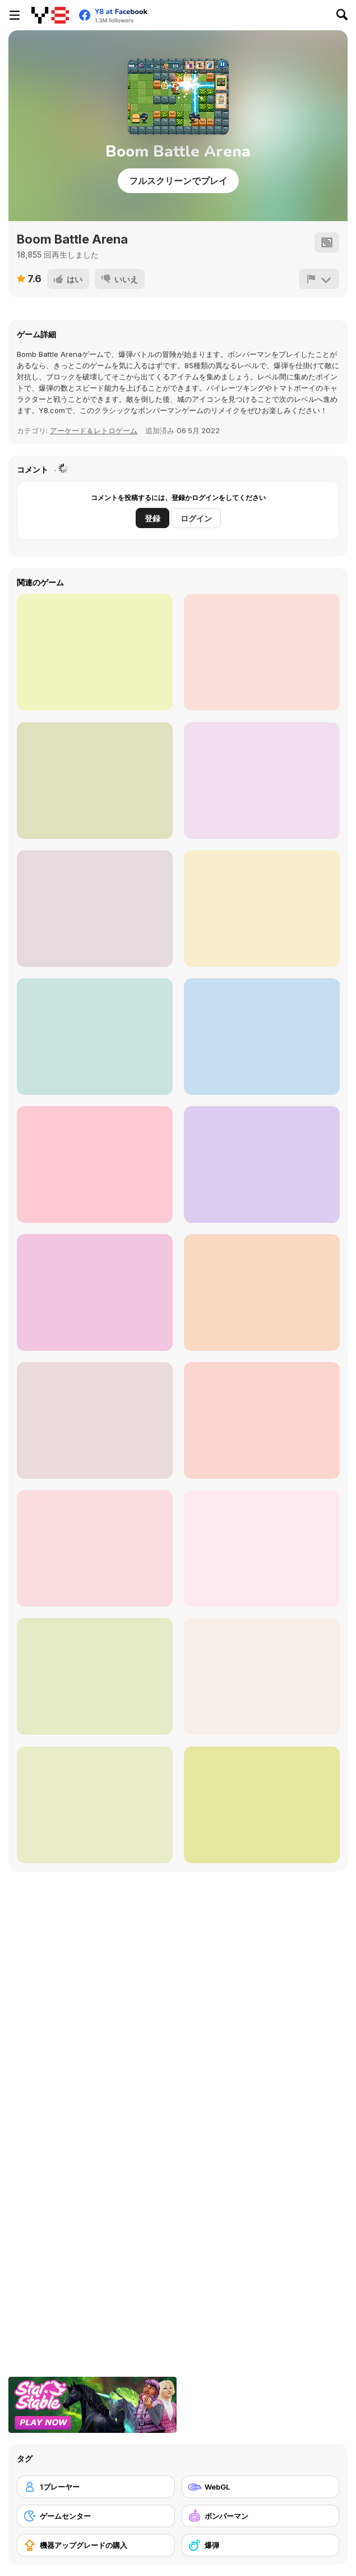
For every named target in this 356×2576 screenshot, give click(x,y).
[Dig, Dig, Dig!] (95, 908)
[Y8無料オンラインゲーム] (50, 15)
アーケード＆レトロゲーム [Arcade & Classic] (93, 430)
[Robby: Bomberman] (95, 1164)
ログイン (196, 518)
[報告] (319, 279)
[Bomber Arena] (95, 1548)
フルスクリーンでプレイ (178, 180)
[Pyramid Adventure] (262, 908)
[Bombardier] (95, 1805)
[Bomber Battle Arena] (262, 1292)
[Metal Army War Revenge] (262, 1036)
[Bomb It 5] (95, 1292)
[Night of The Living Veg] (95, 780)
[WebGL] (261, 2487)
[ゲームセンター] (96, 2516)
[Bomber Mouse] (262, 1420)
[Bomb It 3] (95, 1676)
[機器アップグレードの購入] (96, 2545)
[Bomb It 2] (262, 1548)
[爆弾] (261, 2545)
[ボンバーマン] (261, 2516)
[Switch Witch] (95, 1036)
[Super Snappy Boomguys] (262, 1676)
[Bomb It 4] (95, 652)
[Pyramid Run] (262, 652)
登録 (152, 518)
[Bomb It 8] (262, 1805)
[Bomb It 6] (95, 1420)
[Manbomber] (262, 1164)
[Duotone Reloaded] (262, 780)
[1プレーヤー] (96, 2487)
